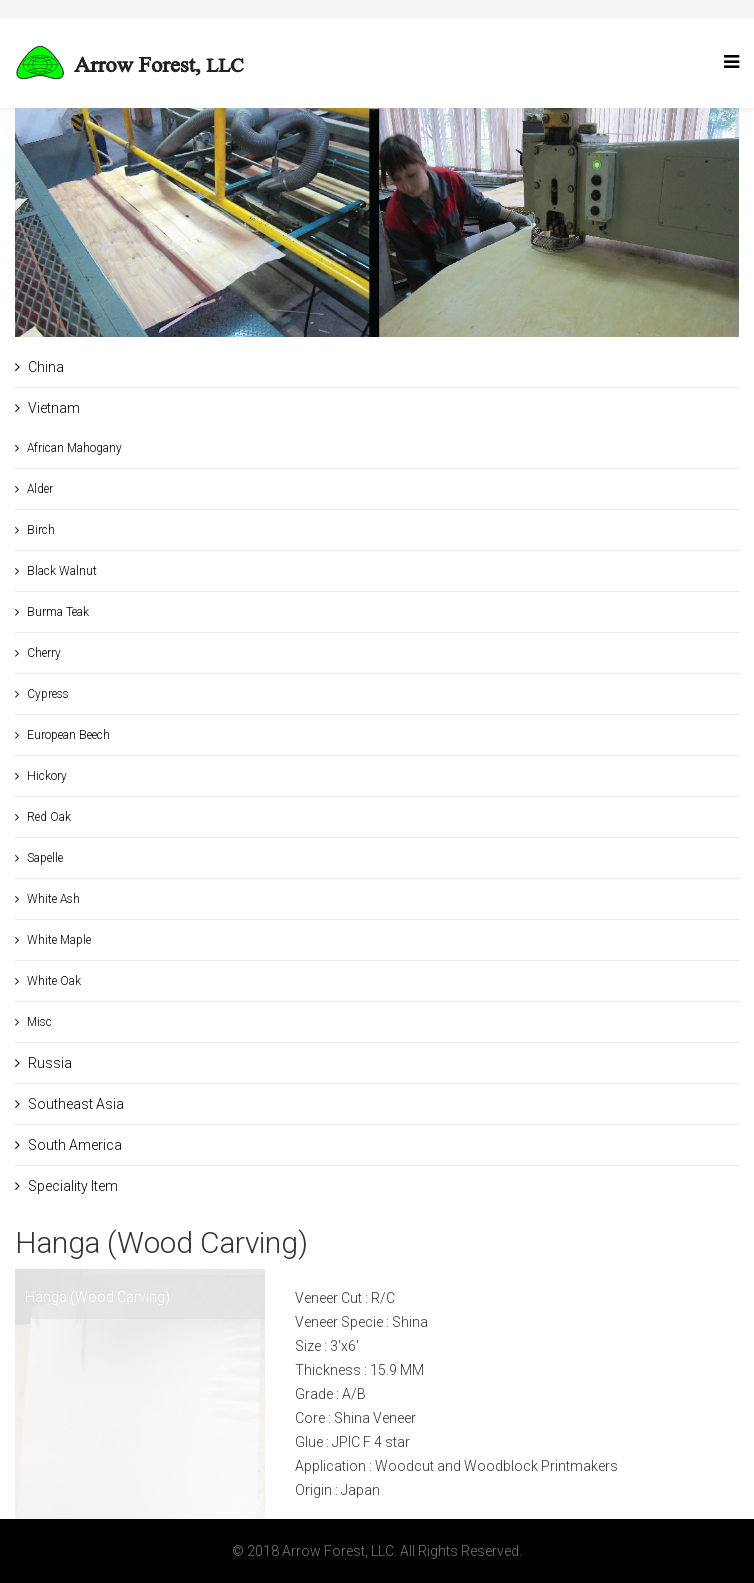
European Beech (68, 735)
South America (75, 1145)
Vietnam (54, 408)
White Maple (59, 940)
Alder (40, 489)
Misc (39, 1022)
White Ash (53, 899)
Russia (50, 1063)
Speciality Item (73, 1186)
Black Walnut (62, 571)
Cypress (48, 694)
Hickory (47, 776)
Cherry (44, 653)
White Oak (54, 981)
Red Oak (49, 817)
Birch (41, 530)
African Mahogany (74, 448)
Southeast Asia (76, 1104)
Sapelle (45, 858)
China (46, 367)
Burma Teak (58, 612)
